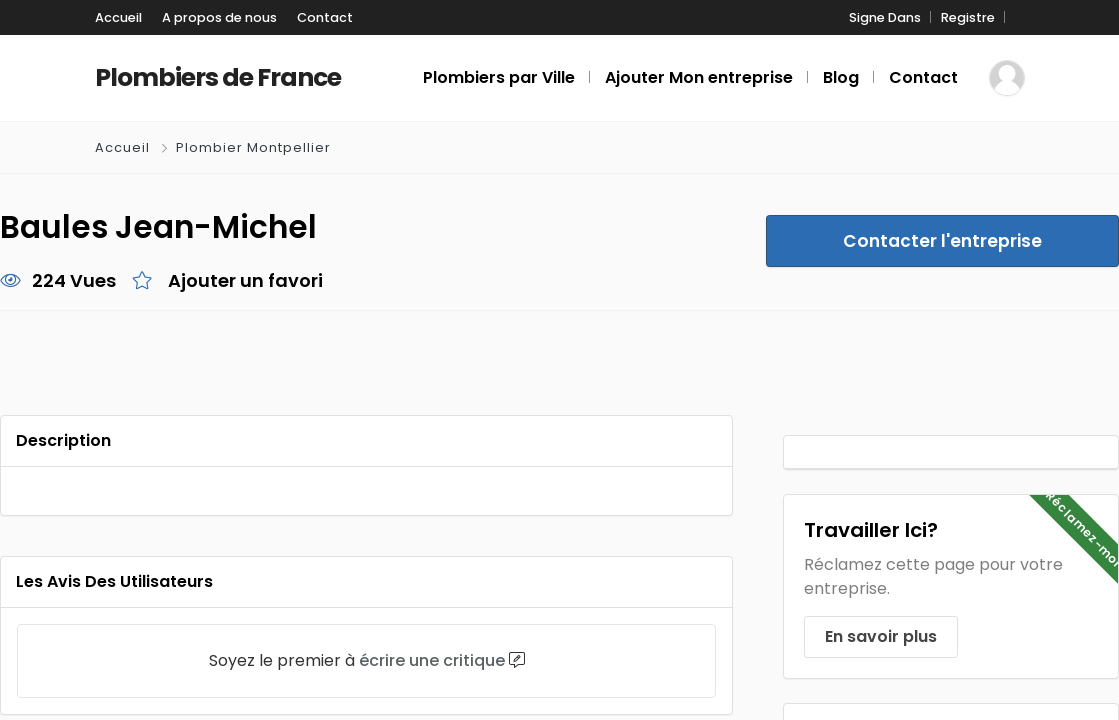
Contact (325, 17)
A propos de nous (219, 17)
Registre (968, 17)
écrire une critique (432, 660)
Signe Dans (885, 17)
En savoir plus (881, 636)
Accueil (118, 17)
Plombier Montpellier (253, 147)
